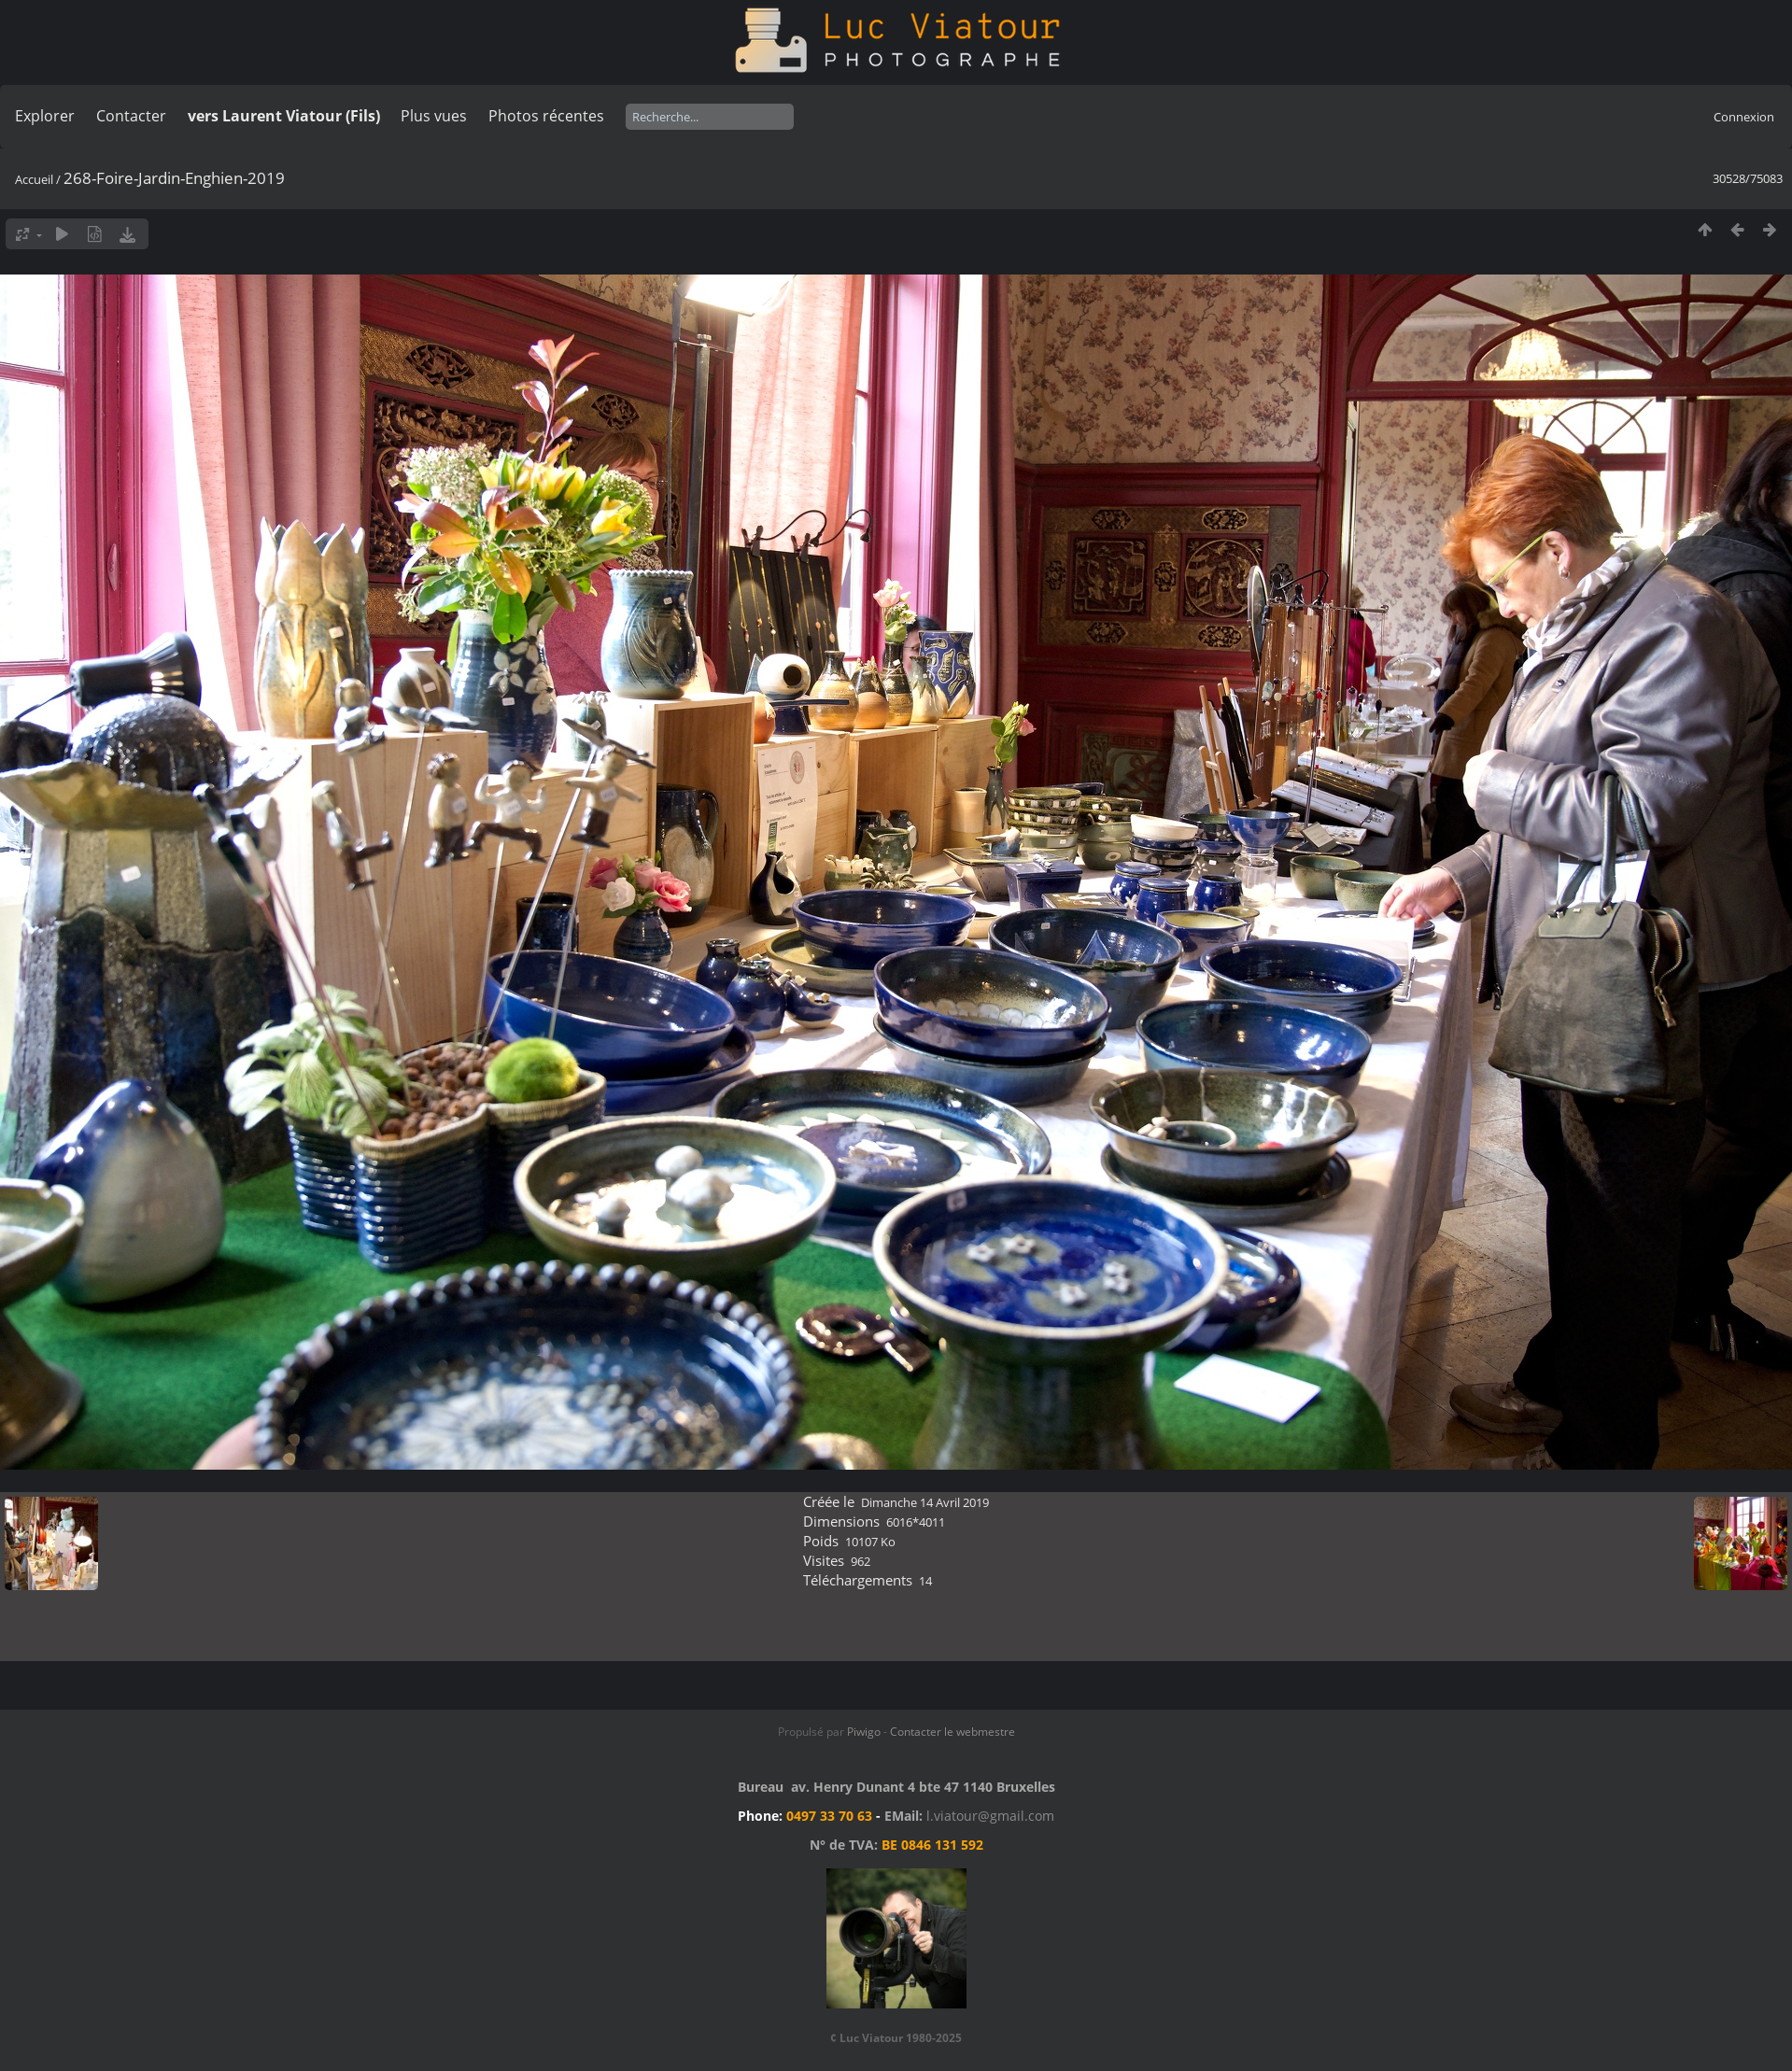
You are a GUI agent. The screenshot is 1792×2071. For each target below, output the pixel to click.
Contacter (131, 116)
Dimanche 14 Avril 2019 (925, 1502)
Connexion (1744, 116)
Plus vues (434, 116)
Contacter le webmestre (952, 1732)
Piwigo (864, 1732)
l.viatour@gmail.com (990, 1815)
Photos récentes (546, 116)
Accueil (34, 179)
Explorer (45, 116)
